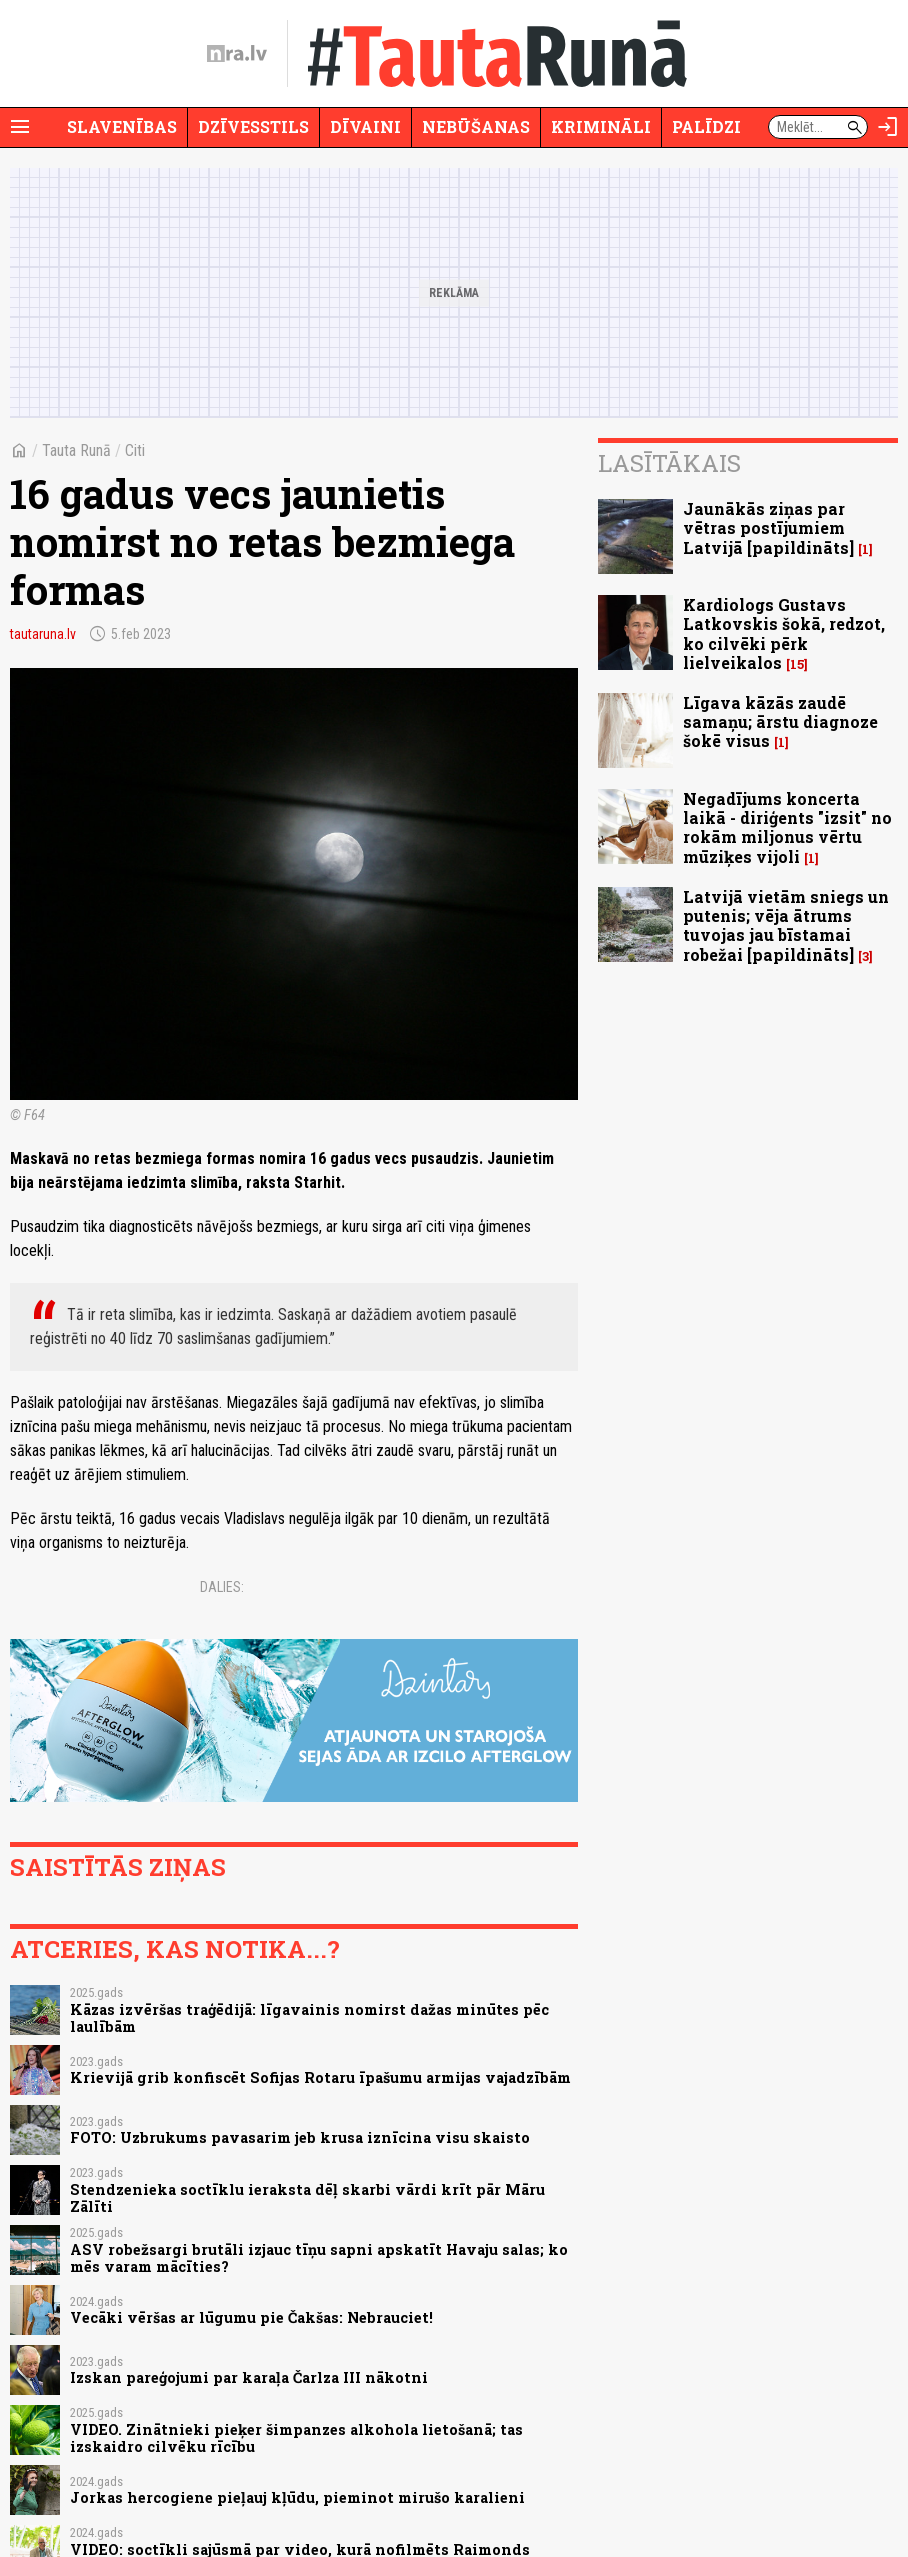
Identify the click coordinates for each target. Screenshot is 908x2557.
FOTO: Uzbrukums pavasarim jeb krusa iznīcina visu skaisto (300, 2137)
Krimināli (601, 126)
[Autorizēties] (888, 127)
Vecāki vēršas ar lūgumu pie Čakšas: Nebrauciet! (251, 2317)
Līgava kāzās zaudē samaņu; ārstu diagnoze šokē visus (780, 721)
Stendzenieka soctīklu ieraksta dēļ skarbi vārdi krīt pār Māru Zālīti (307, 2198)
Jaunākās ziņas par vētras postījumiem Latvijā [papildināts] (768, 527)
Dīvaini (365, 126)
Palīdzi (706, 126)
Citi (135, 450)
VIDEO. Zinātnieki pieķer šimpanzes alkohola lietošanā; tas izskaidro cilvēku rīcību (296, 2438)
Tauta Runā (76, 450)
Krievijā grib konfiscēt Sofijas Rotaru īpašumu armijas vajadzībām (320, 2077)
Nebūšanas (476, 126)
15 (797, 664)
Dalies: (222, 1587)
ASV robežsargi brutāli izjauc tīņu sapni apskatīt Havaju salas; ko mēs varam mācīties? (319, 2258)
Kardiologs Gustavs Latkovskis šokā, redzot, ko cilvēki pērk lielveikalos (784, 633)
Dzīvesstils (253, 126)
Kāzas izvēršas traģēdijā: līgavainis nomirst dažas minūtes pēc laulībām (309, 2018)
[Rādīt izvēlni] (20, 127)
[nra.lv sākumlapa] (237, 54)
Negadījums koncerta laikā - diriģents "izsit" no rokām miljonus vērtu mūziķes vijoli (787, 827)
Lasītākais (669, 463)
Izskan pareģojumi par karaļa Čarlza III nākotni (249, 2377)
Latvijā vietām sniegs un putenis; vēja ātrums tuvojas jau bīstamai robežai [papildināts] (786, 925)
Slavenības (122, 126)
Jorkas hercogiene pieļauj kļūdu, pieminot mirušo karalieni (297, 2497)
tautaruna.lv (43, 634)
